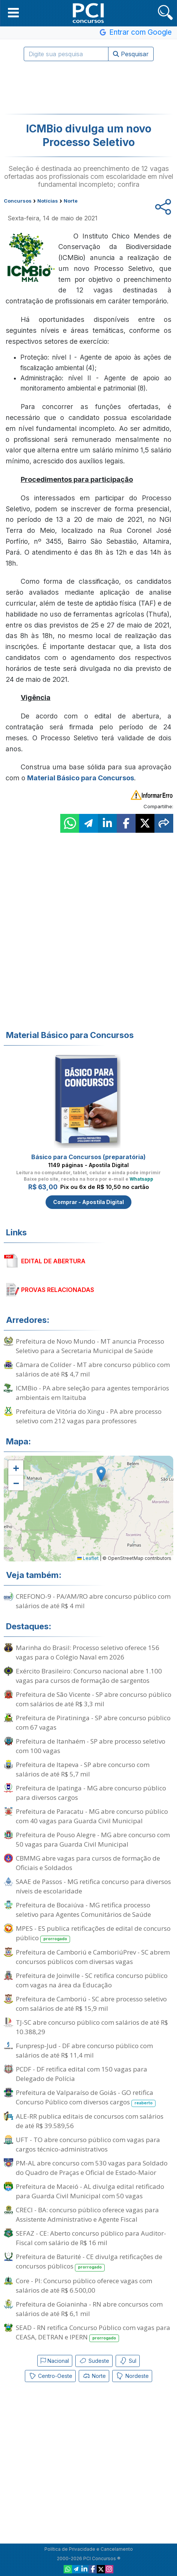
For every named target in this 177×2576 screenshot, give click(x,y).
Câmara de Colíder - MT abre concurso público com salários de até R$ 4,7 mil (93, 1369)
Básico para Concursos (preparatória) (88, 1157)
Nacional (55, 2361)
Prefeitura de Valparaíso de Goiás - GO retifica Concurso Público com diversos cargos (86, 2097)
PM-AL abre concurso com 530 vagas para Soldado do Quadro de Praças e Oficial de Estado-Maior (92, 2168)
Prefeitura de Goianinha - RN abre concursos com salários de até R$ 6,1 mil (89, 2309)
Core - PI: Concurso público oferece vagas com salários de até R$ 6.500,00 (84, 2285)
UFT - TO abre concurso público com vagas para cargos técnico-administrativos (88, 2144)
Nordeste (132, 2376)
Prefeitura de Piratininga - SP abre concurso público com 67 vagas (93, 1722)
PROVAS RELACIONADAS (57, 1289)
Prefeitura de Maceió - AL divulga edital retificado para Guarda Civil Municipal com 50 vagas (90, 2191)
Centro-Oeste (50, 2376)
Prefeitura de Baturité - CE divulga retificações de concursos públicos (89, 2261)
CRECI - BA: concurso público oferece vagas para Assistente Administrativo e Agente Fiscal (87, 2214)
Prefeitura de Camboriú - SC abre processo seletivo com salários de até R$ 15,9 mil (91, 2004)
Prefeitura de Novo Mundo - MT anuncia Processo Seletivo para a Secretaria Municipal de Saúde (90, 1346)
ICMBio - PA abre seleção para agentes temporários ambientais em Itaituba (92, 1393)
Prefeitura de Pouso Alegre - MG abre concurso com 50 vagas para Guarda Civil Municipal (93, 1839)
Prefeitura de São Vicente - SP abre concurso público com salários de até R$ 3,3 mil (93, 1699)
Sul (127, 2361)
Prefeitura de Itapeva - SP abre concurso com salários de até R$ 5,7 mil (83, 1769)
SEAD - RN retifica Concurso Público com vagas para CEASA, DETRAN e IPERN (93, 2332)
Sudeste (94, 2361)
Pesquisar (131, 54)
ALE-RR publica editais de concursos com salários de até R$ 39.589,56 (89, 2121)
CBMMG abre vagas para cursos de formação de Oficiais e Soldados (88, 1863)
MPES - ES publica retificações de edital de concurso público (93, 1933)
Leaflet (88, 1558)
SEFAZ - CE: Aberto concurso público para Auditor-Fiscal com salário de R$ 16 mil (91, 2238)
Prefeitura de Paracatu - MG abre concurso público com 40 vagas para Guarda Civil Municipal (92, 1816)
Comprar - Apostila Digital (88, 1202)
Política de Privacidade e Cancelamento (88, 2549)
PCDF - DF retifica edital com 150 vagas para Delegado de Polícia (81, 2074)
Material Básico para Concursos (80, 778)
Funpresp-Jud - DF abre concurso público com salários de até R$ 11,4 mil (84, 2050)
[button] (13, 12)
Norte (94, 2376)
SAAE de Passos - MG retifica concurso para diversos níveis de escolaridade (93, 1886)
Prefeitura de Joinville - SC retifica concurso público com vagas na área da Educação (92, 1980)
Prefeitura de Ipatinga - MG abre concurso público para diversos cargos (91, 1793)
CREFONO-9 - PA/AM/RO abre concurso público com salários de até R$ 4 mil (93, 1601)
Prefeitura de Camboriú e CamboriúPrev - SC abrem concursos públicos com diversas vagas (93, 1957)
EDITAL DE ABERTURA (53, 1261)
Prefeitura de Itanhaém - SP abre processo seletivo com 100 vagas (90, 1746)
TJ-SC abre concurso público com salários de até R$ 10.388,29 (92, 2027)
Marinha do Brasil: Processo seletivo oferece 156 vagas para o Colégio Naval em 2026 (87, 1652)
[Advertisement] (88, 87)
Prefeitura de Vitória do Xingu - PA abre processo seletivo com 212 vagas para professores (89, 1416)
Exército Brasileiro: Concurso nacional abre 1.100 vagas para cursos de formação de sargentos (89, 1676)
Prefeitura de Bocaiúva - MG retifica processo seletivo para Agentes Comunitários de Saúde (83, 1910)
